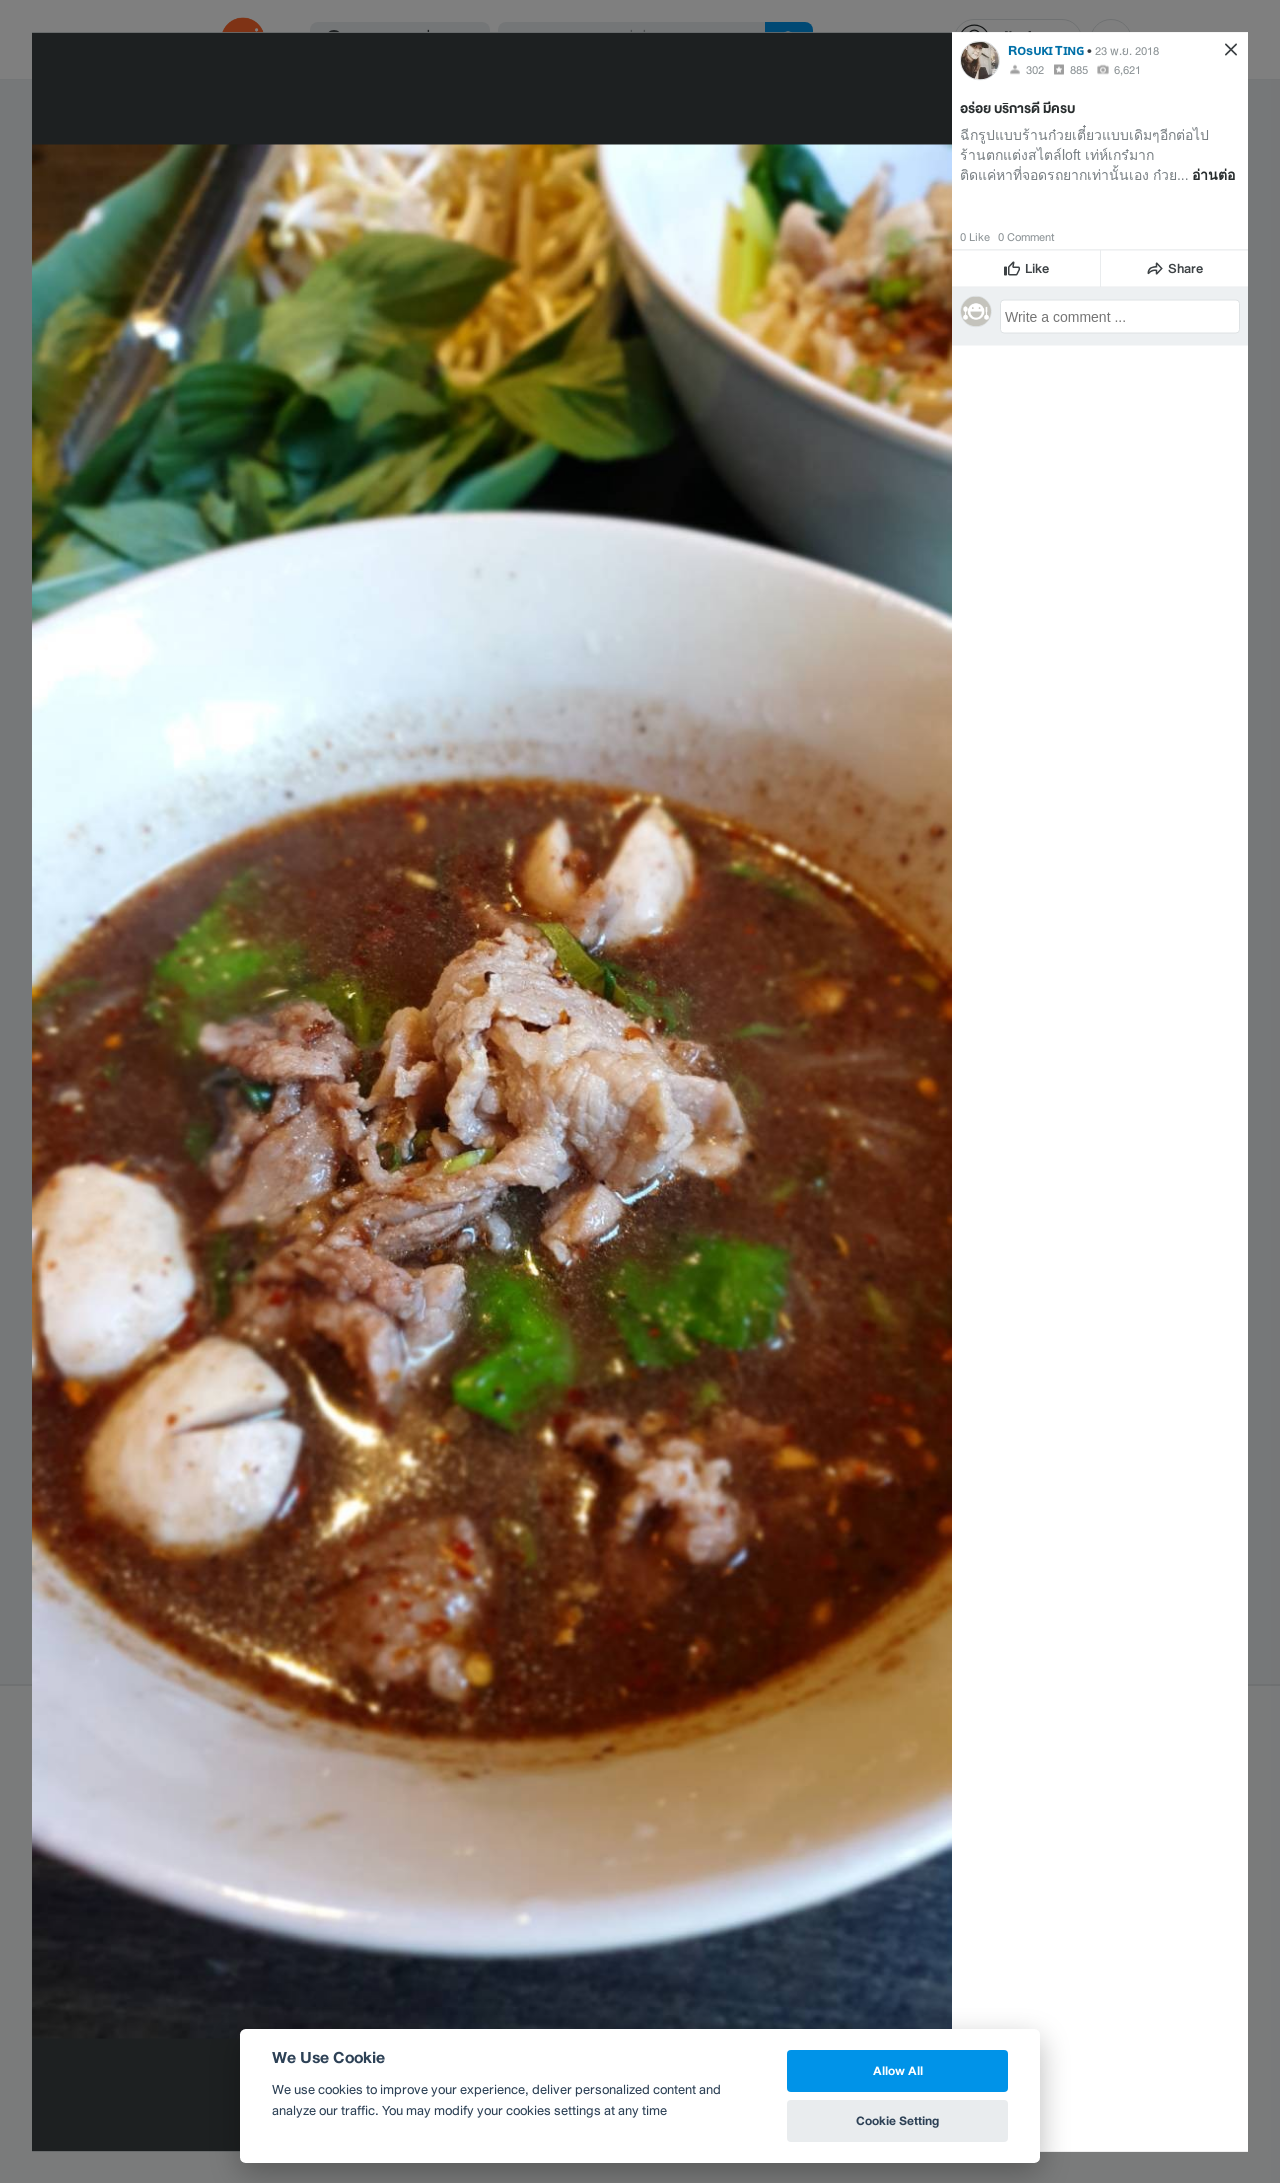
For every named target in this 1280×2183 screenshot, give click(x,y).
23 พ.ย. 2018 (1127, 50)
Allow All (898, 2070)
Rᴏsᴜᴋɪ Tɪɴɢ (1046, 49)
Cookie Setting (897, 2120)
